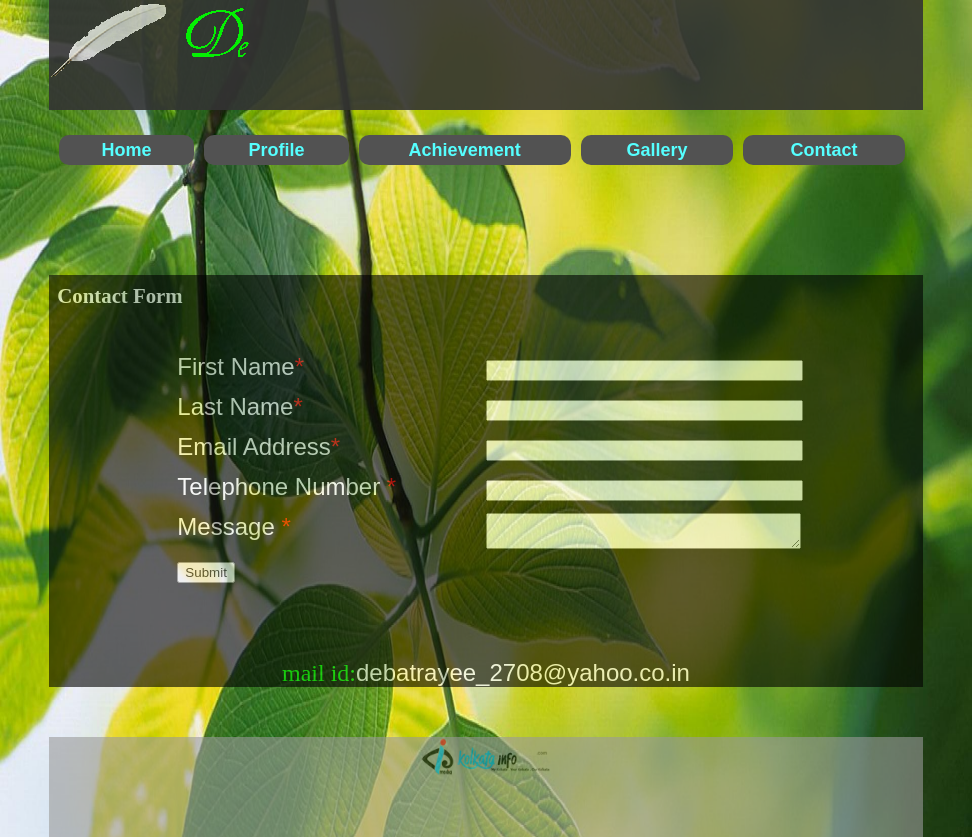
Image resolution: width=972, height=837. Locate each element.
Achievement (465, 150)
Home (126, 150)
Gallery (657, 150)
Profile (276, 150)
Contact (824, 150)
